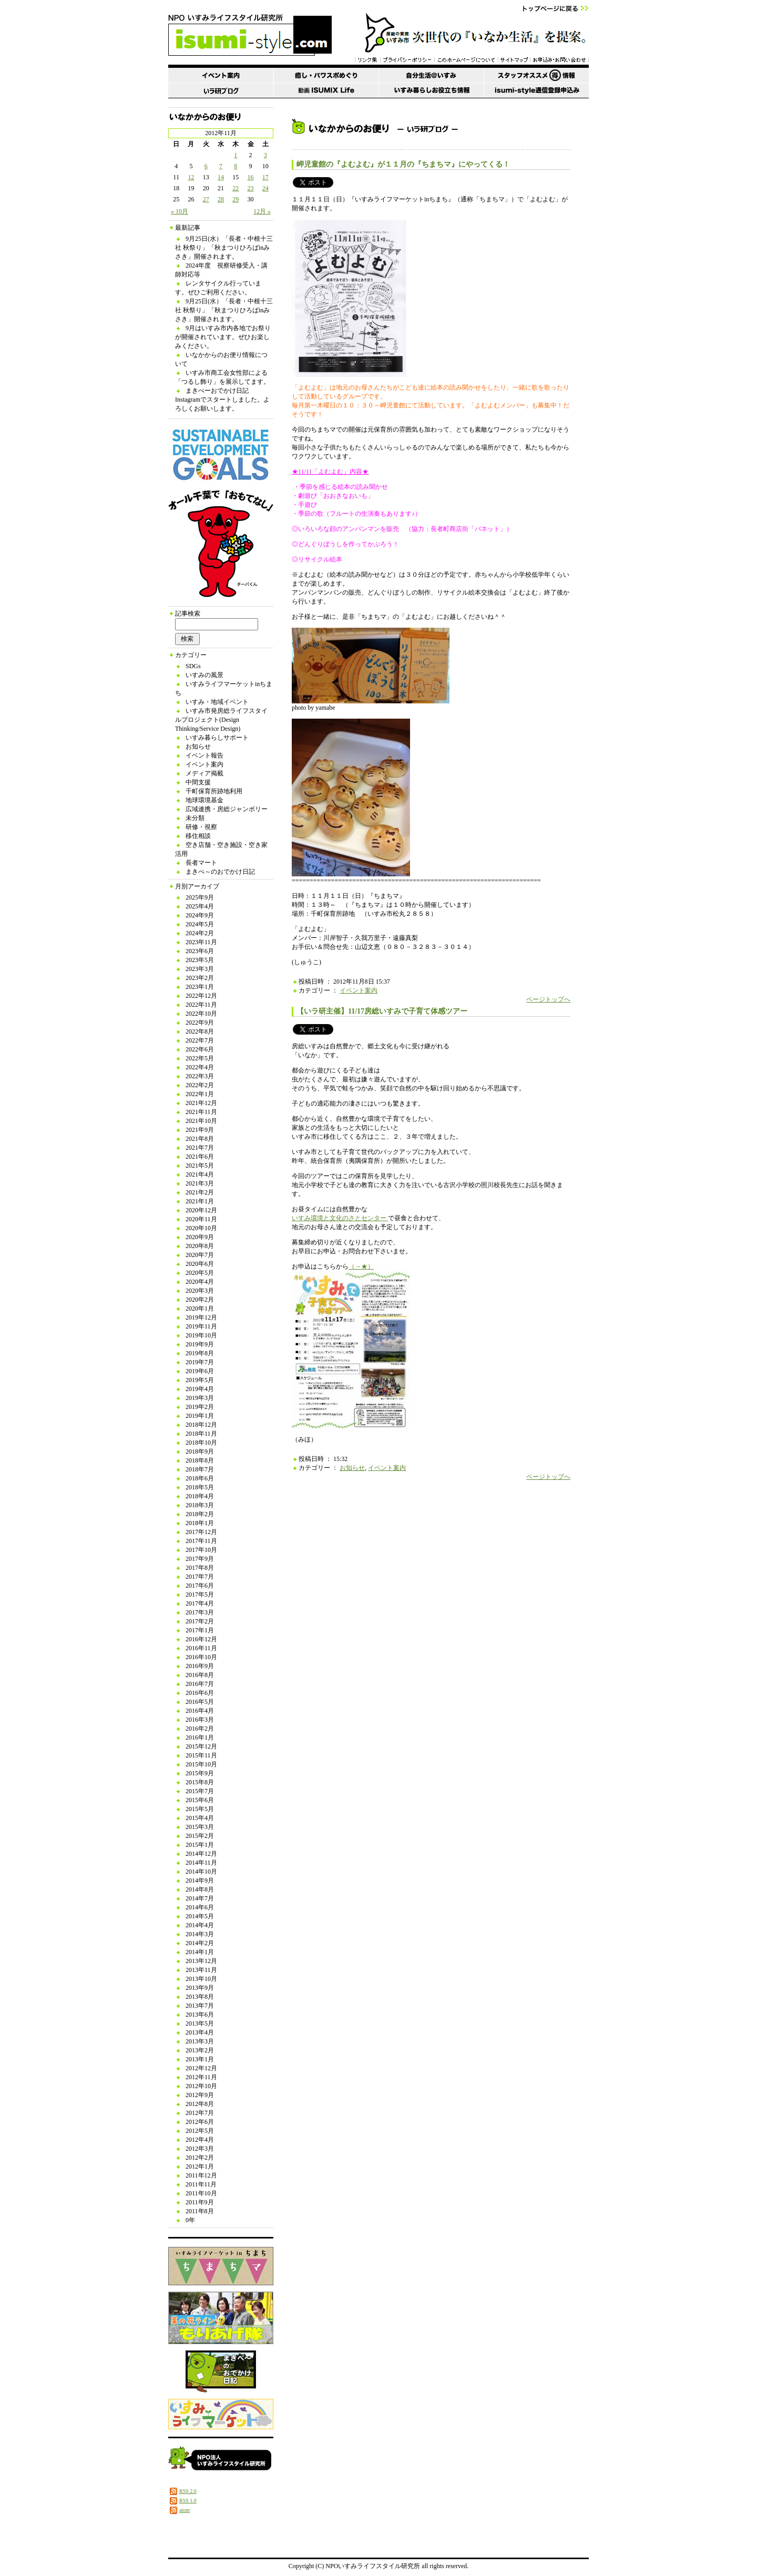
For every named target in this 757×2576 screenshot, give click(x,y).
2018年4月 (200, 1496)
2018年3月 (200, 1505)
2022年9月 (200, 1022)
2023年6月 (200, 951)
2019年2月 (200, 1406)
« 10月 (179, 211)
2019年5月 (200, 1380)
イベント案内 (204, 764)
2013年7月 (200, 2005)
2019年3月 (200, 1398)
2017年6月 (200, 1585)
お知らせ (198, 746)
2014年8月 (200, 1889)
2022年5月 (200, 1058)
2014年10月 (201, 1871)
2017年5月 (200, 1594)
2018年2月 (200, 1514)
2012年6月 (200, 2121)
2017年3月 (200, 1612)
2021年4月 (200, 1174)
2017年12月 (201, 1532)
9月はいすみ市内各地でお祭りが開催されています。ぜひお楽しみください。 (223, 337)
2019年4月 (200, 1389)
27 (206, 199)
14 (221, 177)
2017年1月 (200, 1630)
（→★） (361, 1266)
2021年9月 (200, 1129)
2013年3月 (200, 2041)
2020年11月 (201, 1219)
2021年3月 (200, 1183)
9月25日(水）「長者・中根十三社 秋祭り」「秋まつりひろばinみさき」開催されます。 (224, 247)
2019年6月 (200, 1371)
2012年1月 (200, 2166)
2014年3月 (200, 1934)
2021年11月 (201, 1112)
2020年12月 (201, 1210)
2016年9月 (200, 1666)
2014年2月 (200, 1943)
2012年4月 (200, 2139)
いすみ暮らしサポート (217, 737)
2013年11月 (201, 1970)
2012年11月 (201, 2077)
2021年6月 (200, 1156)
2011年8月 (200, 2211)
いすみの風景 (204, 675)
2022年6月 (200, 1049)
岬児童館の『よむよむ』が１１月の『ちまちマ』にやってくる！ (403, 164)
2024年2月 (200, 933)
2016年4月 (200, 1710)
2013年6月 (200, 2014)
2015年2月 (200, 1835)
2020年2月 (200, 1299)
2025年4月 (200, 906)
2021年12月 (201, 1103)
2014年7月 (200, 1898)
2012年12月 (201, 2068)
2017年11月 (201, 1541)
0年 (190, 2220)
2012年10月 (201, 2086)
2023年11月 (201, 942)
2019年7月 (200, 1362)
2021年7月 (200, 1147)
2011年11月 (201, 2184)
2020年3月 (200, 1290)
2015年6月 (200, 1800)
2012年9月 (200, 2095)
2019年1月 (200, 1415)
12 (191, 177)
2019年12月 (201, 1317)
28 (221, 199)
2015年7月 (200, 1791)
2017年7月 (200, 1576)
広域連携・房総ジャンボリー (227, 809)
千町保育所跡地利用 (214, 791)
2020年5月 (200, 1272)
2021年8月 (200, 1138)
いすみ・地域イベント (217, 702)
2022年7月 (200, 1040)
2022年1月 (200, 1094)
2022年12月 (201, 995)
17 (265, 177)
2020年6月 (200, 1263)
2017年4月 (200, 1603)
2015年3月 (200, 1827)
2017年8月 (200, 1567)
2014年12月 (201, 1853)
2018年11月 (201, 1433)
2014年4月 (200, 1925)
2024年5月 (200, 924)
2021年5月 (200, 1165)
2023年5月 (200, 960)
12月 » (262, 211)
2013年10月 (201, 1978)
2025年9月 (200, 897)
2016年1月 (200, 1737)
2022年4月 (200, 1067)
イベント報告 (204, 755)
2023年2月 (200, 978)
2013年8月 (200, 1996)
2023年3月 (200, 969)
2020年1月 (200, 1308)
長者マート (201, 862)
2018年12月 (201, 1424)
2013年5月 (200, 2023)
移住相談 (198, 836)
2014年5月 (200, 1916)
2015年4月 (200, 1818)
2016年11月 (201, 1648)
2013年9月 (200, 1987)
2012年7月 (200, 2113)
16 (251, 177)
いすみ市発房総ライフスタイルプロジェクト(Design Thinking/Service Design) (221, 719)
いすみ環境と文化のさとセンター (340, 1218)
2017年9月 (200, 1558)
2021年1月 (200, 1201)
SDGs (193, 666)
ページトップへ (548, 999)
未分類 (195, 818)
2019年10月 (201, 1335)
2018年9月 (200, 1451)
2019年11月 (201, 1326)
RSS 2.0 (188, 2491)
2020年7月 (200, 1255)
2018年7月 (200, 1469)
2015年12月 (201, 1746)
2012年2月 (200, 2157)
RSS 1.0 (188, 2500)
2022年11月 (201, 1004)
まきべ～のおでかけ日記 (220, 871)
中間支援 (198, 782)
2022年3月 (200, 1076)
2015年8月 (200, 1782)
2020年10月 (201, 1228)
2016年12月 (201, 1639)
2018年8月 (200, 1460)
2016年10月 (201, 1657)
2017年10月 (201, 1549)
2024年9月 (200, 915)
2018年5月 (200, 1487)
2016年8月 (200, 1675)
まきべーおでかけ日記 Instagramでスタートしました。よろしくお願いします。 (222, 399)
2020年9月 (200, 1237)
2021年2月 (200, 1192)
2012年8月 (200, 2104)
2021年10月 (201, 1121)
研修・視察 (201, 827)
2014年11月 (201, 1862)
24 (265, 188)
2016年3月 (200, 1719)
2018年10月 (201, 1442)
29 (235, 199)
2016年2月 (200, 1728)
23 (251, 188)
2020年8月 (200, 1246)
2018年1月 (200, 1523)
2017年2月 (200, 1621)
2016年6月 (200, 1692)
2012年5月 (200, 2130)
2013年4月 (200, 2032)
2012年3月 (200, 2148)
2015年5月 (200, 1809)
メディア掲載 (204, 773)
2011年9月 (200, 2202)
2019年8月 (200, 1353)
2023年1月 (200, 986)
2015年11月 (201, 1755)
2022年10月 (201, 1013)
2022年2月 (200, 1085)
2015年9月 (200, 1773)
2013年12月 (201, 1961)
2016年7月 (200, 1684)
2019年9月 (200, 1344)
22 (235, 188)
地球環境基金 (204, 800)
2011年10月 (201, 2193)
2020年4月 (200, 1281)
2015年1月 (200, 1844)
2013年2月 (200, 2050)
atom (184, 2510)
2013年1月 (200, 2059)
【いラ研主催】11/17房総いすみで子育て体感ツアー (381, 1011)
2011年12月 (201, 2175)
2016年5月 (200, 1701)
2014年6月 (200, 1907)
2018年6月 (200, 1478)
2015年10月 (201, 1764)
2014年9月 (200, 1880)
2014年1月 (200, 1952)
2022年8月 (200, 1031)
